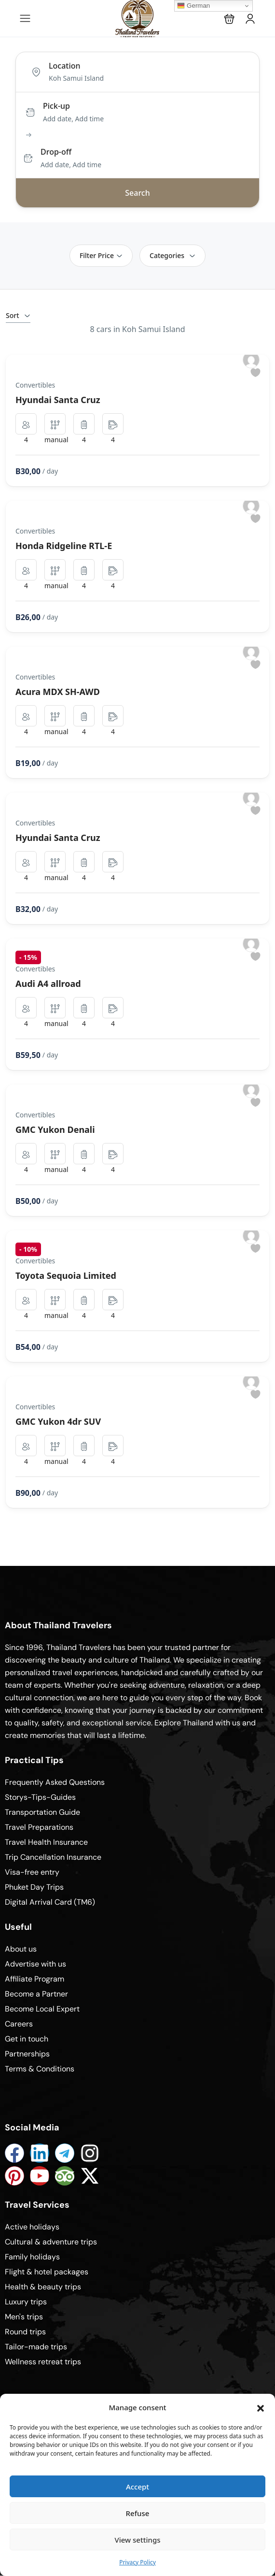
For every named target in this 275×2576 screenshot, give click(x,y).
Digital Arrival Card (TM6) (50, 1902)
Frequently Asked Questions (55, 1782)
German (193, 6)
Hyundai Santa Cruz (57, 399)
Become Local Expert (42, 2009)
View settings (137, 2540)
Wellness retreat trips (43, 2362)
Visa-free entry (32, 1872)
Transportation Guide (42, 1812)
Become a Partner (36, 1994)
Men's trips (24, 2317)
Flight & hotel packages (46, 2272)
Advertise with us (35, 1964)
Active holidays (32, 2227)
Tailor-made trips (36, 2347)
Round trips (25, 2332)
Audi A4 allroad (48, 983)
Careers (19, 2024)
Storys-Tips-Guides (40, 1797)
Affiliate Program (34, 1979)
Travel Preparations (39, 1827)
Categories (172, 255)
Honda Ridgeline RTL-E (63, 545)
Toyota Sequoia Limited (65, 1275)
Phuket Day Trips (34, 1887)
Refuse (138, 2513)
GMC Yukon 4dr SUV (58, 1421)
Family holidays (32, 2257)
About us (21, 1949)
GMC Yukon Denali (55, 1129)
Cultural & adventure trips (51, 2242)
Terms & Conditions (39, 2069)
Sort (18, 315)
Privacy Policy (137, 2562)
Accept (137, 2486)
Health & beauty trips (43, 2287)
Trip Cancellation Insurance (53, 1857)
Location (65, 65)
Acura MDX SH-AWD (57, 691)
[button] (260, 2407)
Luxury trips (26, 2302)
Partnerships (27, 2054)
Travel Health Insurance (46, 1842)
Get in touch (26, 2039)
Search (137, 193)
